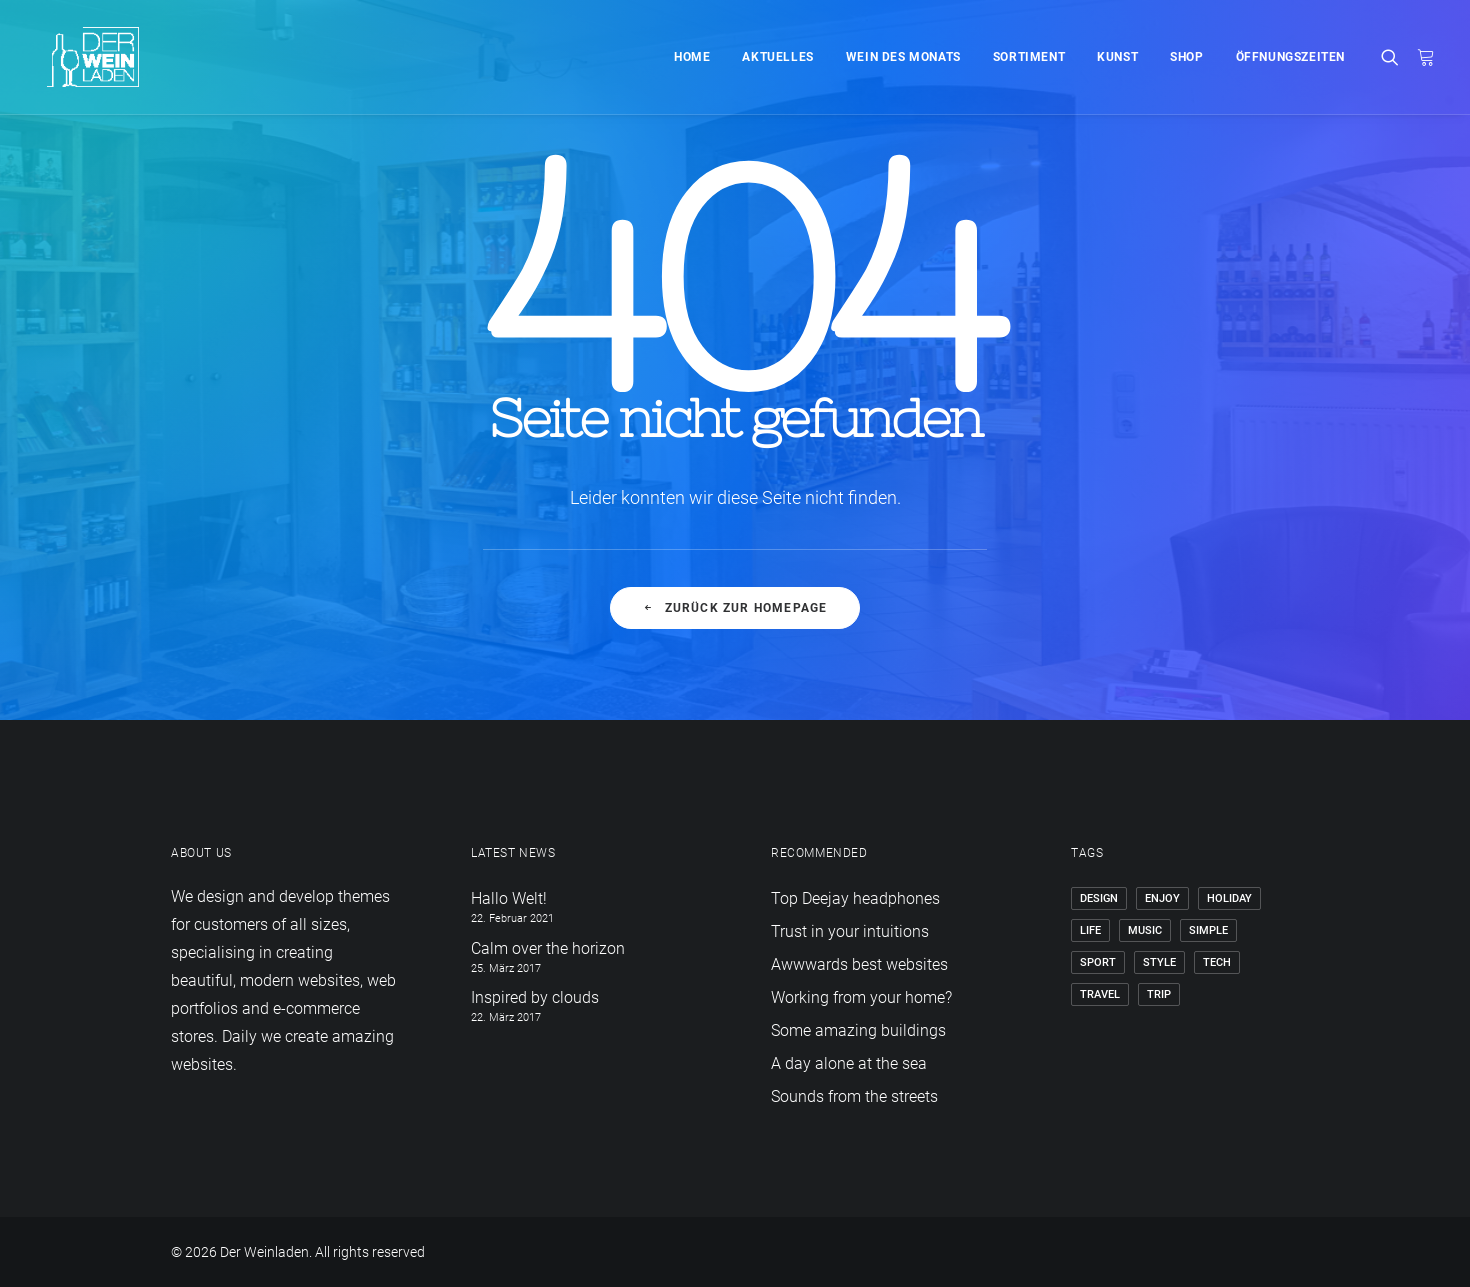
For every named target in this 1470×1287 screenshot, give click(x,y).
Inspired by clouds (535, 997)
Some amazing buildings (858, 1030)
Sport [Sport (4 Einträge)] (1098, 962)
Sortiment (1029, 57)
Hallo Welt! (509, 898)
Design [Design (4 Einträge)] (1099, 898)
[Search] (1394, 57)
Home (692, 57)
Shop (1186, 57)
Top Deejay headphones (855, 898)
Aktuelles (777, 57)
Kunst (1117, 57)
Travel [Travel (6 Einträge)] (1100, 994)
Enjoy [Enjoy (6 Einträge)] (1162, 898)
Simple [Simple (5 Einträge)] (1208, 930)
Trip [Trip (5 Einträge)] (1159, 994)
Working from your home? (861, 997)
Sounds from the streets (854, 1096)
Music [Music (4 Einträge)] (1145, 930)
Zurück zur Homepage (734, 608)
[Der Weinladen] (79, 57)
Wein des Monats (903, 57)
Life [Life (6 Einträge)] (1090, 930)
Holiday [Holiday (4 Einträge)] (1229, 898)
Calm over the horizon (548, 948)
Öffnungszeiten (1290, 57)
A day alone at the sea (849, 1063)
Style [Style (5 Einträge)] (1159, 962)
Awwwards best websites (859, 964)
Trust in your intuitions (850, 931)
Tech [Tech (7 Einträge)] (1217, 962)
